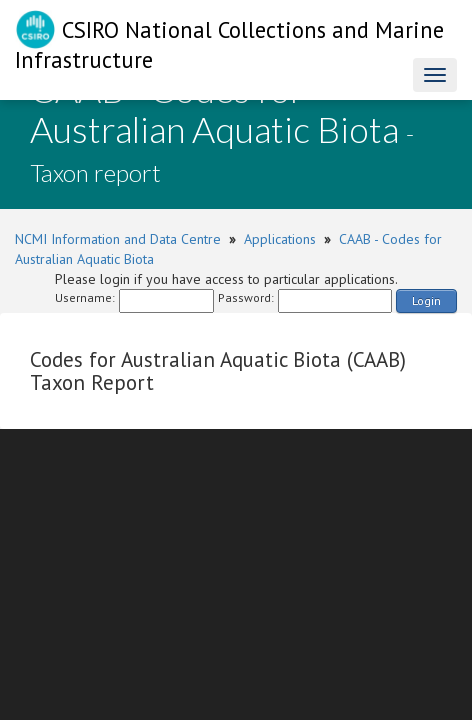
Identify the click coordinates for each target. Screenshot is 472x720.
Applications (280, 239)
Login (426, 300)
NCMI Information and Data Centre (118, 239)
